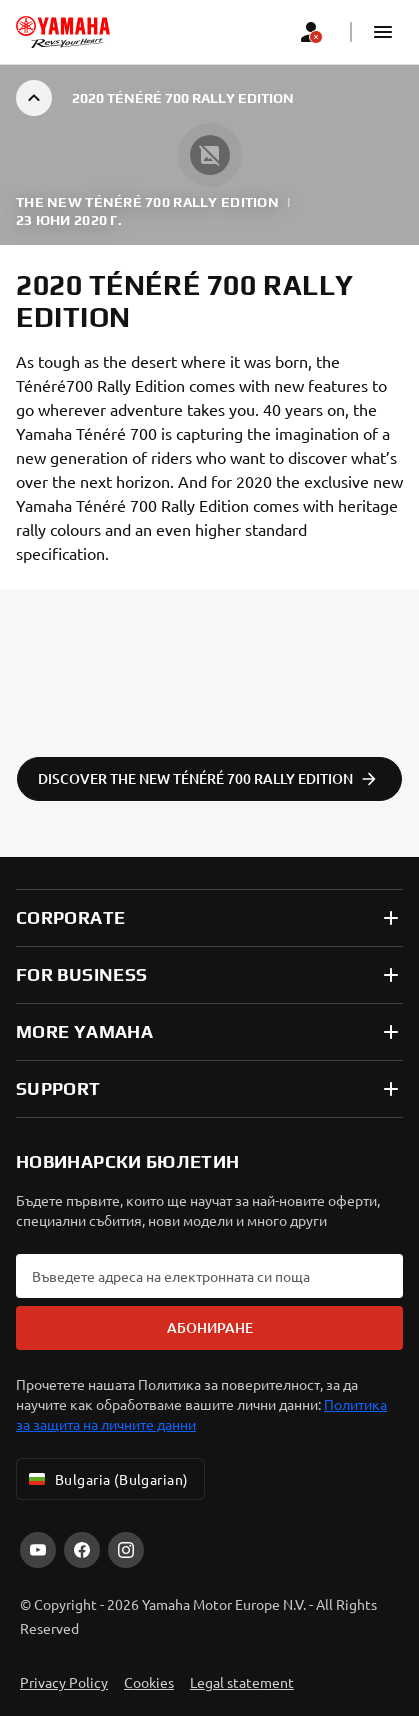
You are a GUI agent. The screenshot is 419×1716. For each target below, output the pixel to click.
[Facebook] (82, 1550)
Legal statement (242, 1682)
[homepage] (63, 32)
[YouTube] (38, 1550)
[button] (383, 32)
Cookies (149, 1682)
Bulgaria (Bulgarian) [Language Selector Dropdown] (106, 1479)
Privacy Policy (64, 1682)
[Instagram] (126, 1550)
